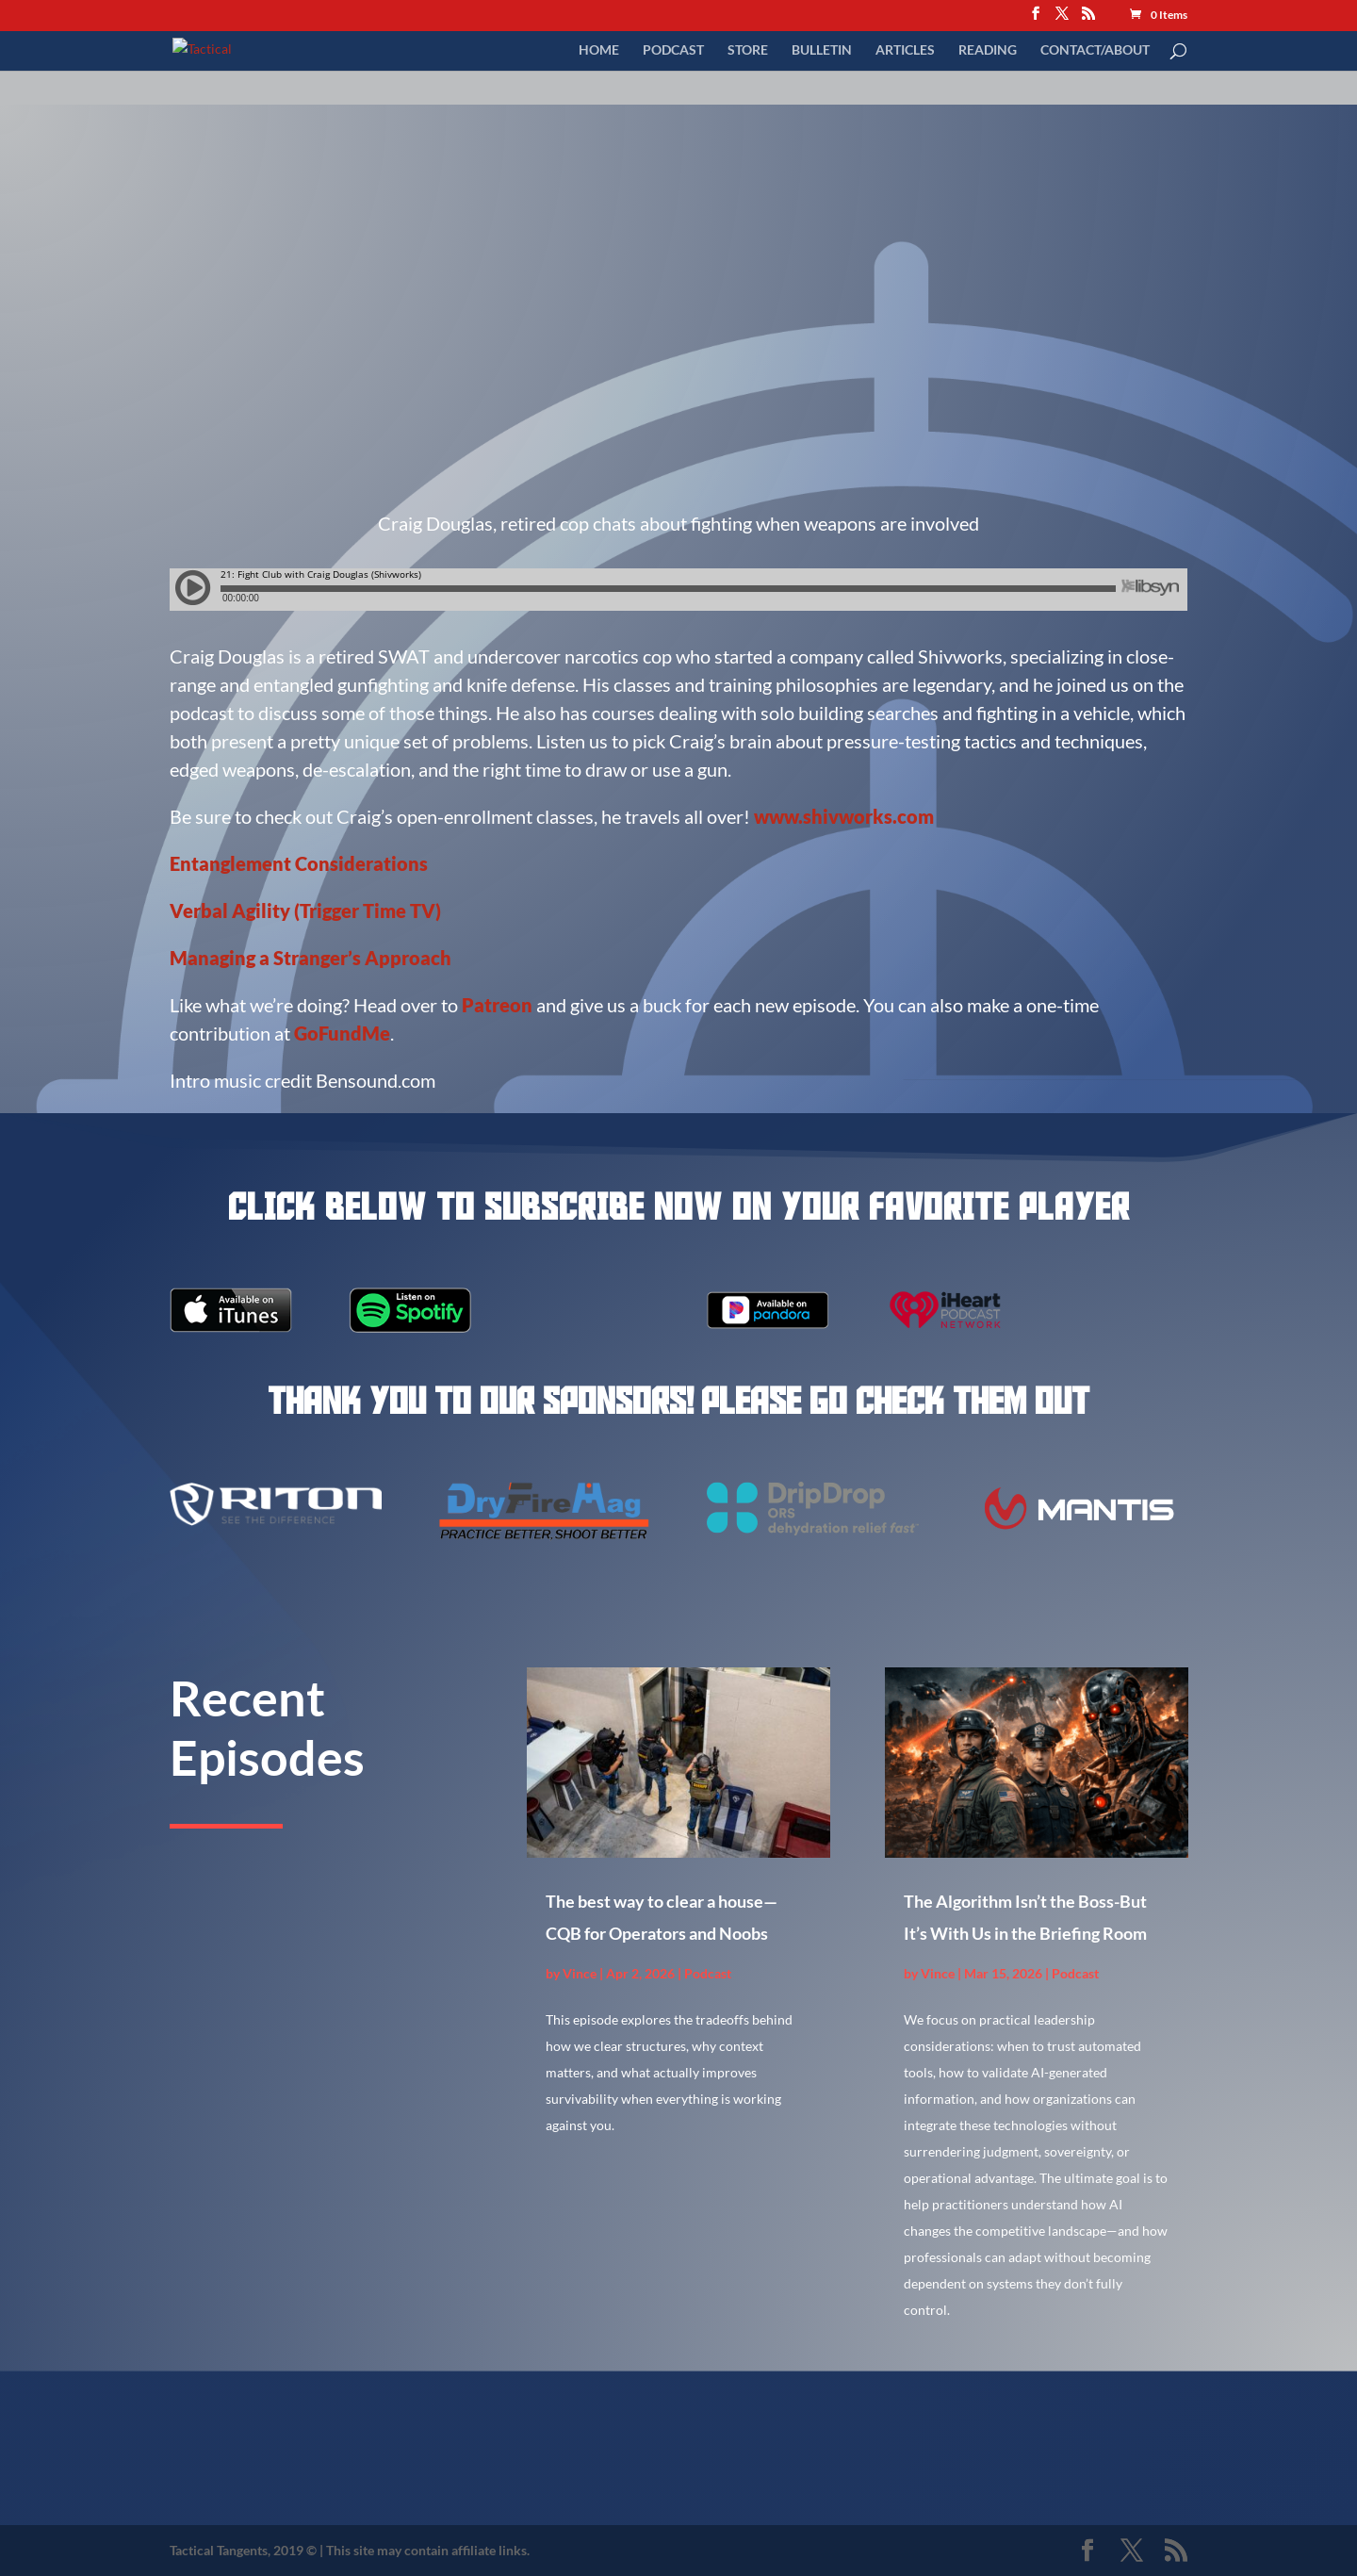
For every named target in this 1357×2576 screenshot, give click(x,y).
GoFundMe (342, 1033)
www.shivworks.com (844, 816)
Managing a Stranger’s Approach (310, 957)
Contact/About (1095, 49)
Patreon (499, 1004)
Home (599, 49)
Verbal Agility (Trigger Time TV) (305, 910)
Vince (580, 1973)
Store (748, 49)
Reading (987, 49)
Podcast (673, 49)
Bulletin (822, 49)
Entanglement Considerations (299, 863)
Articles (905, 49)
